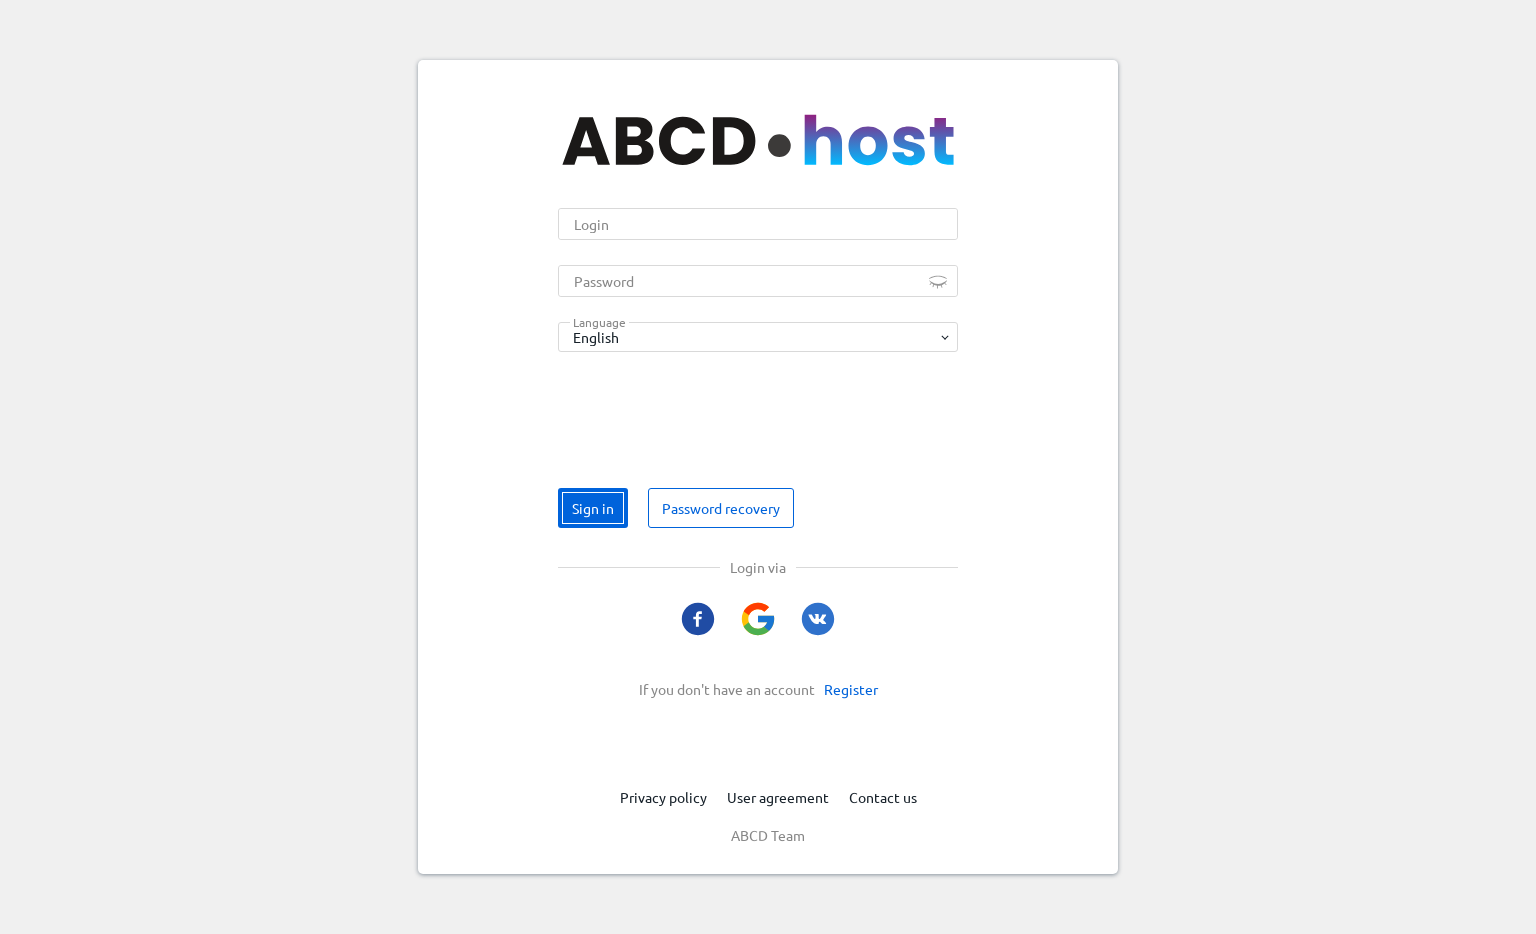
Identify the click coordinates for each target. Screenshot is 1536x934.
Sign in (593, 508)
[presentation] (710, 416)
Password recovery (721, 508)
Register (851, 689)
